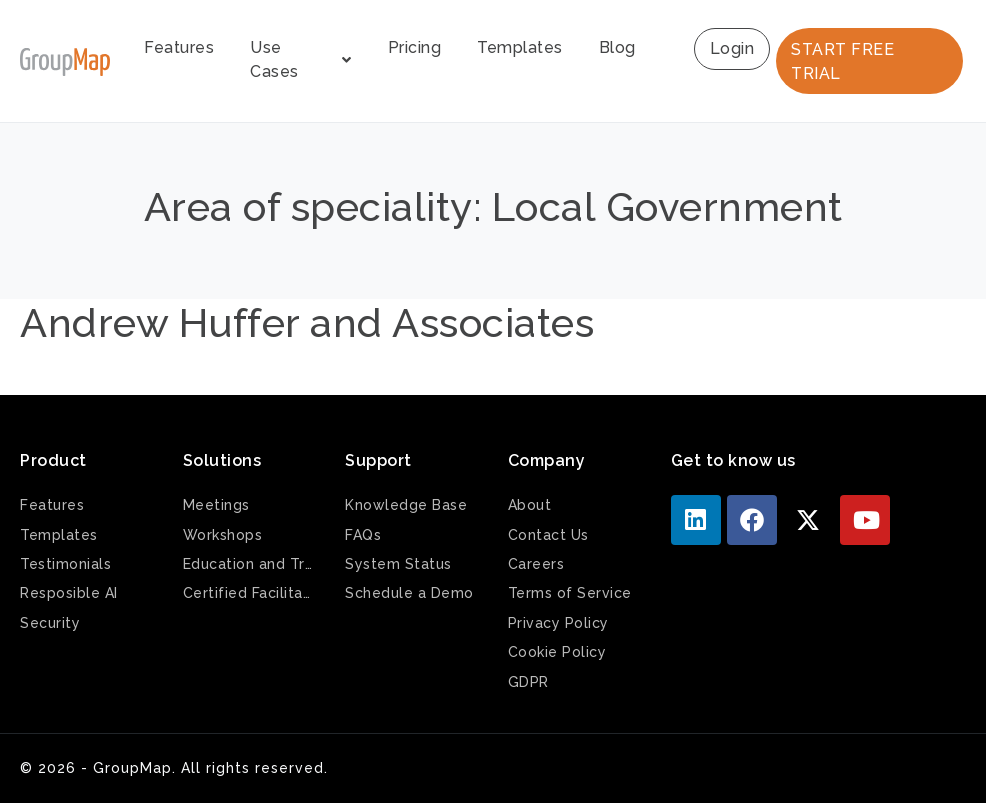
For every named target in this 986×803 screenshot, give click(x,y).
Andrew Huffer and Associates (307, 322)
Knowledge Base (406, 505)
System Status (398, 564)
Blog (617, 47)
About (530, 505)
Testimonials (65, 564)
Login (732, 48)
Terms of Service (570, 593)
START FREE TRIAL (842, 61)
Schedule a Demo (409, 593)
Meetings (216, 505)
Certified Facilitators (249, 593)
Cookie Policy (557, 652)
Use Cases (301, 59)
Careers (536, 564)
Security (50, 623)
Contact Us (548, 535)
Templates (520, 47)
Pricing (415, 47)
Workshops (223, 535)
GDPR (528, 682)
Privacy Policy (558, 623)
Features (179, 47)
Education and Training (249, 564)
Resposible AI (69, 593)
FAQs (363, 535)
